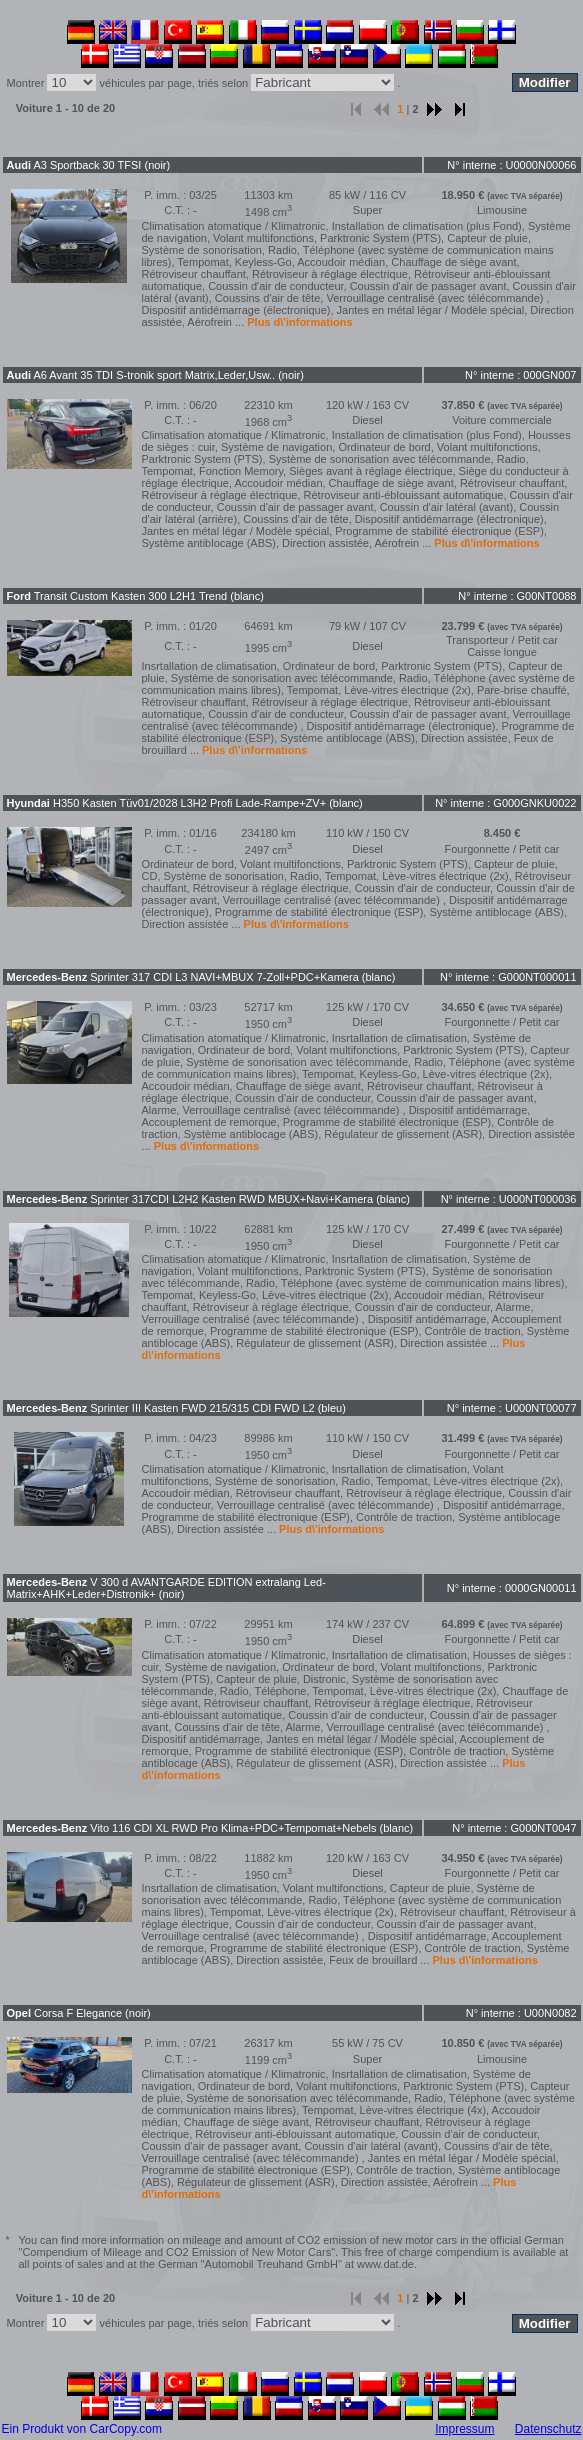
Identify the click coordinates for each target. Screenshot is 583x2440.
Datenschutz (548, 2429)
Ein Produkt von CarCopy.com (82, 2429)
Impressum (464, 2429)
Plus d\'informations (299, 322)
